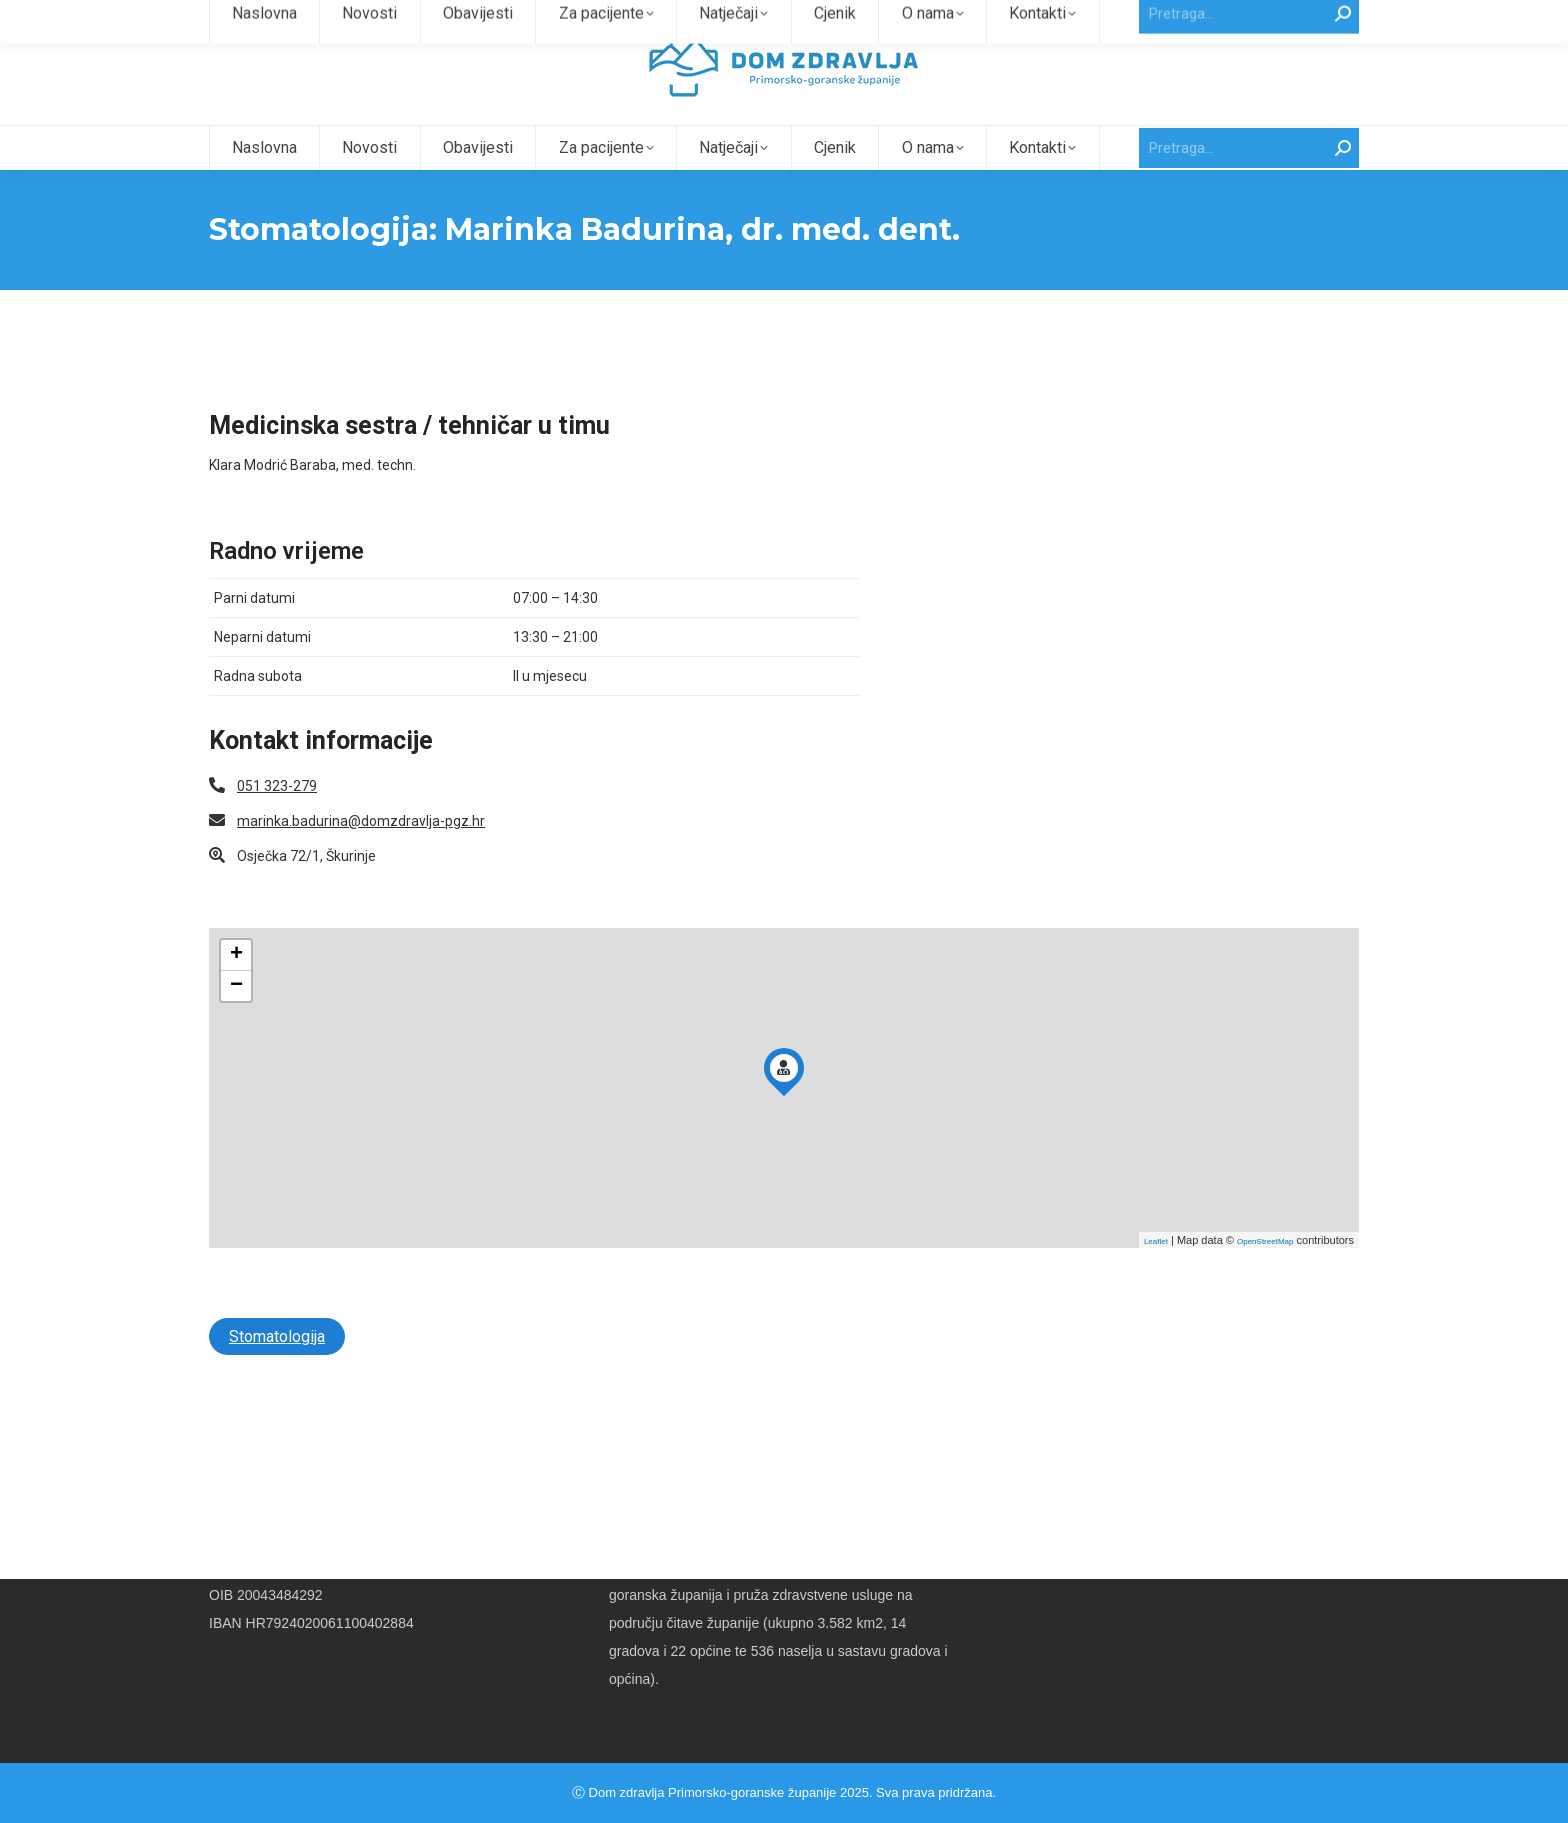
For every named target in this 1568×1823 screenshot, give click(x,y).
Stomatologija (277, 1372)
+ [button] (236, 991)
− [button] (236, 1022)
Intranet (1277, 18)
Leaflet (1156, 1277)
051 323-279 (277, 822)
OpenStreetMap (1265, 1277)
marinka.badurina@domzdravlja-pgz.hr (361, 857)
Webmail (1333, 18)
